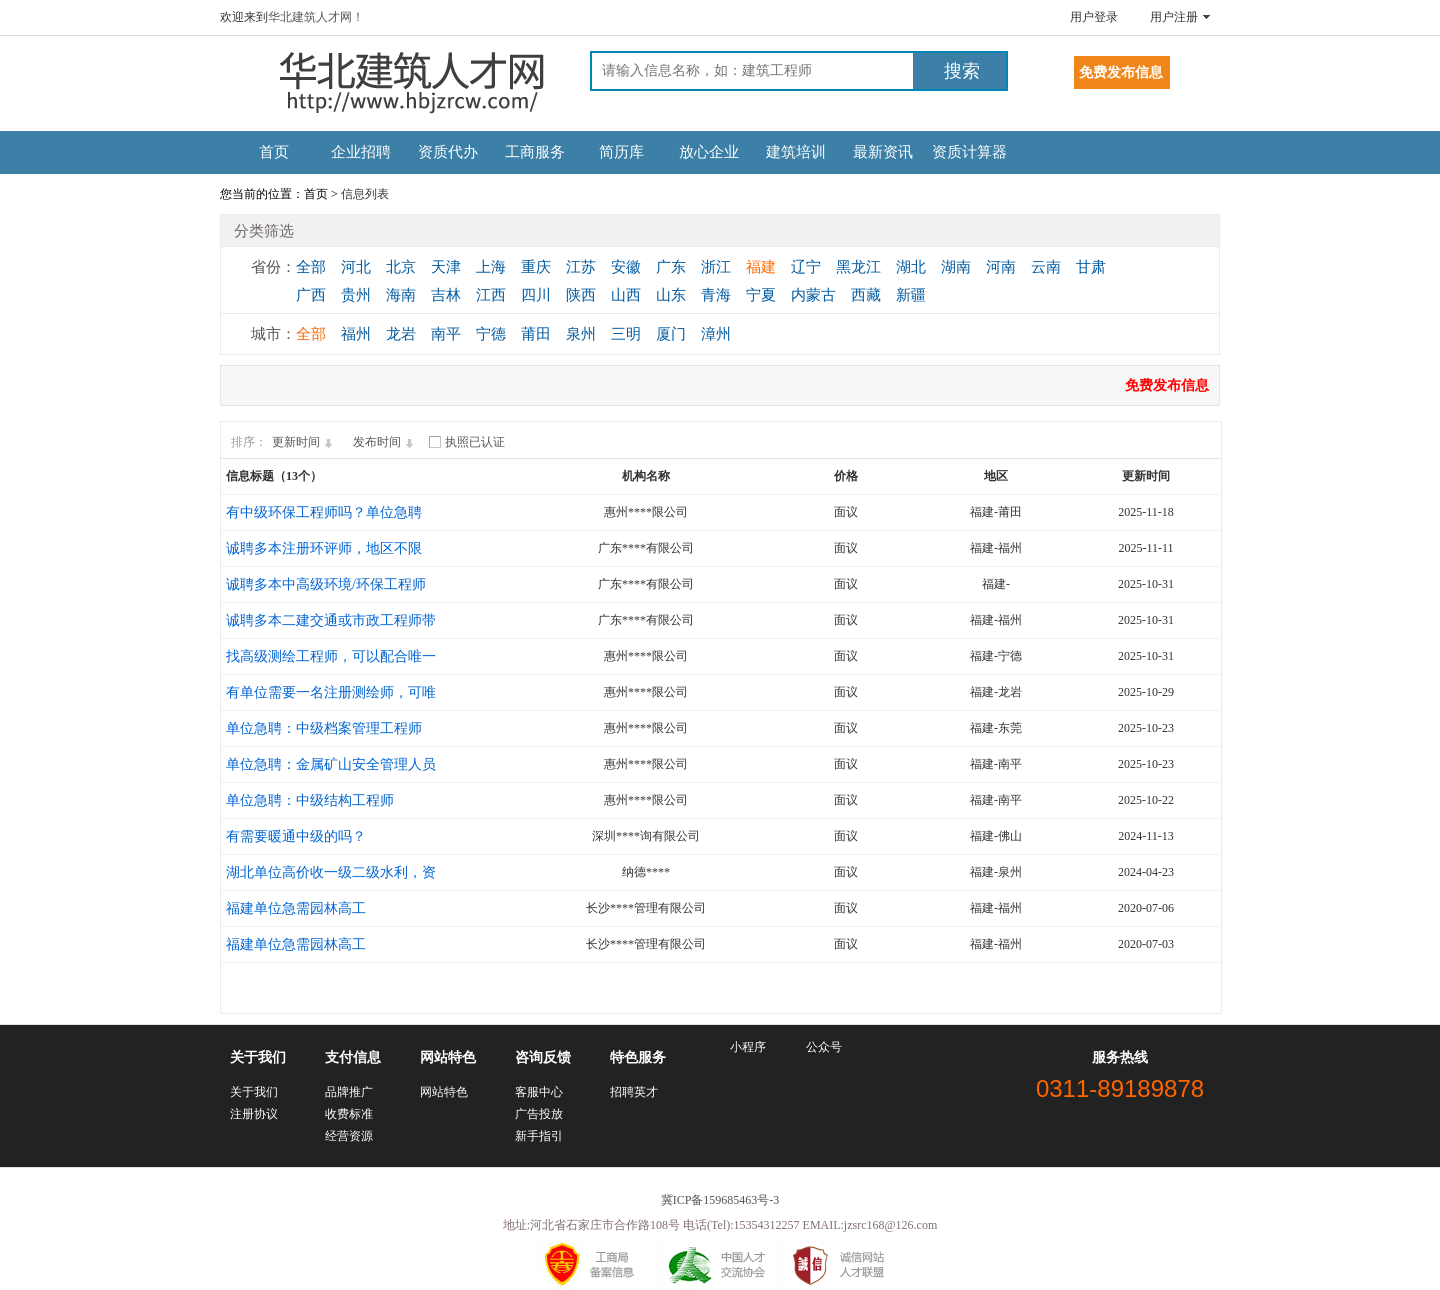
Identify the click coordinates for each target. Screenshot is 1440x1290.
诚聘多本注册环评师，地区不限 (324, 548)
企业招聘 (361, 152)
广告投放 (539, 1114)
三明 (626, 334)
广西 (311, 295)
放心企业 (709, 152)
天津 (446, 267)
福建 (761, 267)
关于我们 (254, 1092)
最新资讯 (883, 152)
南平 (446, 334)
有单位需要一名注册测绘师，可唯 (331, 692)
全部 (311, 267)
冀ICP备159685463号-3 (720, 1200)
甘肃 (1091, 267)
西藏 (866, 295)
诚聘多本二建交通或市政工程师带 (331, 620)
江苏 (581, 267)
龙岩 (401, 334)
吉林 (446, 295)
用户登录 (1094, 17)
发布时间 (386, 442)
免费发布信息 (1167, 385)
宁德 (491, 334)
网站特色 (444, 1092)
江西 (491, 295)
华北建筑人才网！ (316, 17)
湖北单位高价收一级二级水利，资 (331, 872)
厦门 (671, 334)
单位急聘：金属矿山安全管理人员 (331, 764)
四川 (536, 295)
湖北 (911, 267)
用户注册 (1174, 17)
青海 (716, 295)
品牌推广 (349, 1092)
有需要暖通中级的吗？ (296, 836)
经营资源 (349, 1136)
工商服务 (535, 152)
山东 (671, 295)
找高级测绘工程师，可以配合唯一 (331, 656)
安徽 (626, 267)
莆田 (536, 334)
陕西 (581, 295)
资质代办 (448, 152)
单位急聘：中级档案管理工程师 (324, 728)
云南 (1046, 267)
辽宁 (806, 267)
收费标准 (349, 1114)
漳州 (716, 334)
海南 (401, 295)
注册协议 (254, 1114)
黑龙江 (858, 267)
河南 (1001, 267)
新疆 (911, 295)
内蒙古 (813, 295)
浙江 (716, 267)
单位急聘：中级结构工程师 (310, 800)
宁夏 (761, 295)
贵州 (356, 295)
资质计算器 (969, 152)
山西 (626, 295)
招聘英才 (634, 1092)
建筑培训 (796, 152)
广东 (671, 267)
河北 (356, 267)
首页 (274, 152)
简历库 (621, 152)
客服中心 (539, 1092)
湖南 (956, 267)
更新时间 (305, 442)
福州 (356, 334)
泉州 (581, 334)
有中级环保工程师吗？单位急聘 (324, 512)
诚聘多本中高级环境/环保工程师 (326, 584)
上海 (491, 267)
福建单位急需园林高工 (296, 908)
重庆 (536, 267)
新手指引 (539, 1136)
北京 (401, 267)
